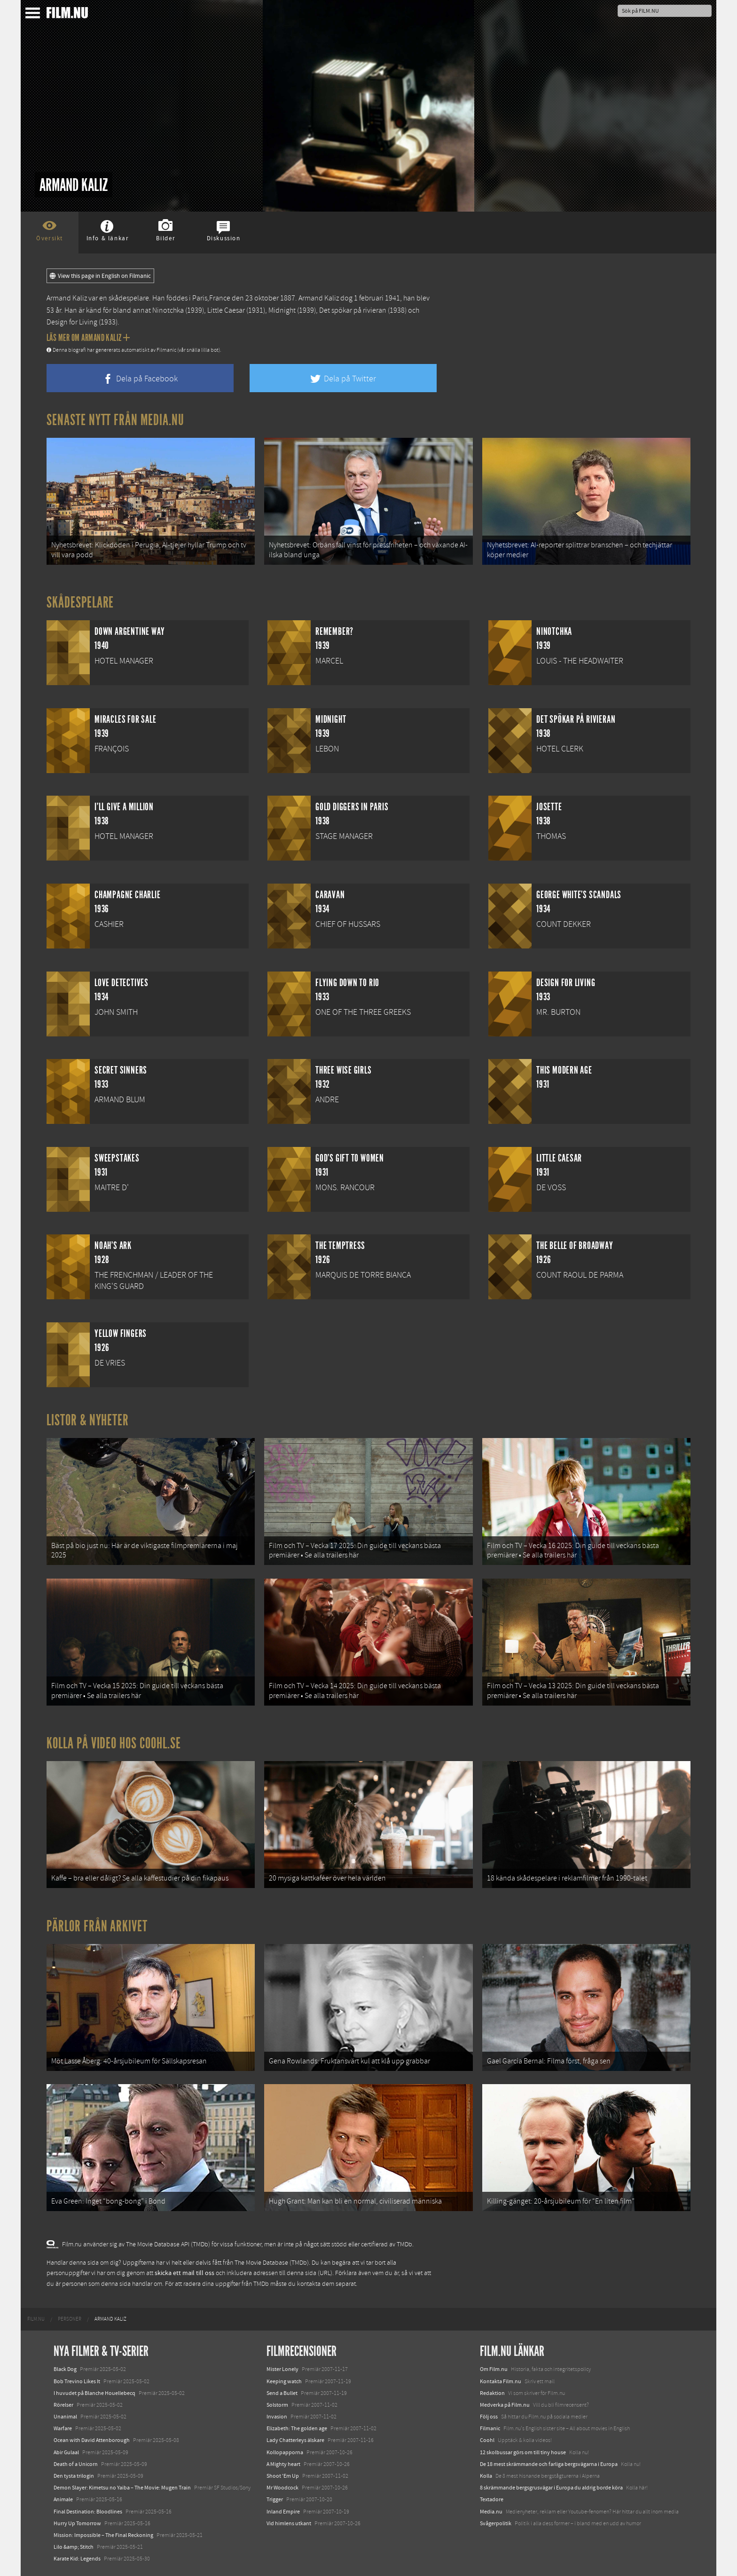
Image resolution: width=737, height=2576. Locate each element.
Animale (63, 2499)
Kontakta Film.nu (500, 2381)
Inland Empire (283, 2511)
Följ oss (489, 2416)
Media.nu (491, 2511)
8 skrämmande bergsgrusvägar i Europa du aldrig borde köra (551, 2487)
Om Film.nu (494, 2369)
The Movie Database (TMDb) (272, 2263)
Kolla (486, 2476)
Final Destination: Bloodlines (88, 2511)
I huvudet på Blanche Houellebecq (94, 2393)
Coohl (487, 2440)
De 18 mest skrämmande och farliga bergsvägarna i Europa (549, 2464)
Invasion (277, 2416)
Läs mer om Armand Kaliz (88, 337)
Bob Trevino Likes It (77, 2381)
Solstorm (277, 2405)
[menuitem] (36, 2319)
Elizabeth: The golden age (297, 2428)
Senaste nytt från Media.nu (115, 420)
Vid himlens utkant (289, 2523)
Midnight (282, 310)
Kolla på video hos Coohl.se (114, 1743)
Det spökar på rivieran (352, 310)
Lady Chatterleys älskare (295, 2440)
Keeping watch (284, 2381)
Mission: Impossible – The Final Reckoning (103, 2535)
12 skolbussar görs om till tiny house (523, 2452)
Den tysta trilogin (74, 2476)
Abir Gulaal (66, 2452)
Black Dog (65, 2369)
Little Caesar (226, 310)
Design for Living (72, 322)
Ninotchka (168, 310)
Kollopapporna (285, 2452)
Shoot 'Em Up (283, 2476)
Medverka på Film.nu (505, 2405)
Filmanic (490, 2428)
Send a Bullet (282, 2393)
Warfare (63, 2428)
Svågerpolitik (495, 2523)
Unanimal (65, 2416)
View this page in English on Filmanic (100, 276)
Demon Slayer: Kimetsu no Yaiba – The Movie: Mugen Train (122, 2487)
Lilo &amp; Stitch (74, 2547)
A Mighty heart (283, 2464)
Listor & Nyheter (88, 1420)
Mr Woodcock (282, 2487)
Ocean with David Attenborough (92, 2440)
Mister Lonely (282, 2369)
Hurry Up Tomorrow (77, 2523)
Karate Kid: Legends (77, 2558)
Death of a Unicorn (76, 2464)
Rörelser (63, 2405)
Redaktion (492, 2393)
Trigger (275, 2499)
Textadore (491, 2499)
